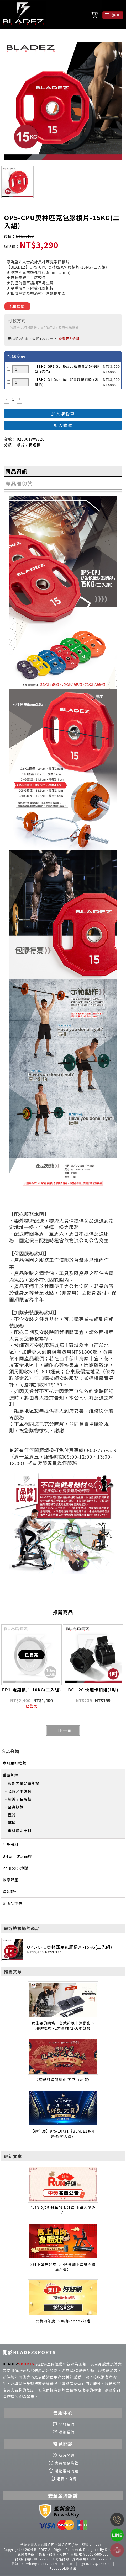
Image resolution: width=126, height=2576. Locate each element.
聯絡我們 (67, 2432)
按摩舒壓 (10, 1879)
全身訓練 (16, 1806)
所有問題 (67, 2455)
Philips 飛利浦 (16, 1868)
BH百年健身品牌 (17, 1856)
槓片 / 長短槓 (20, 1799)
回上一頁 (63, 1730)
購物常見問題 (66, 2470)
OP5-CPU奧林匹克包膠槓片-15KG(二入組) (69, 1947)
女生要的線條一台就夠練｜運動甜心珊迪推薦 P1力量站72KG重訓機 (63, 2025)
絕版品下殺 (12, 1903)
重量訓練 (10, 1774)
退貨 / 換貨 (66, 2478)
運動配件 (10, 1891)
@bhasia (102, 2563)
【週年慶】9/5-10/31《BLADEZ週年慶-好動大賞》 (63, 2133)
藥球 (12, 1822)
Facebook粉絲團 (63, 2568)
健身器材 (10, 1844)
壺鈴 (12, 1814)
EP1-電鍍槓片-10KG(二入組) (31, 1689)
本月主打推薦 (14, 1763)
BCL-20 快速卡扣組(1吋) (93, 1689)
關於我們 (67, 2424)
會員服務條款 (66, 2463)
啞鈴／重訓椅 (20, 1791)
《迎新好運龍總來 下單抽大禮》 (63, 2079)
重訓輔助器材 (20, 1830)
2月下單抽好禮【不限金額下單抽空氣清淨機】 (63, 2267)
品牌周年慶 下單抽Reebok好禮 (62, 2320)
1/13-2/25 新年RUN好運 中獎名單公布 (63, 2210)
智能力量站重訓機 (23, 1783)
